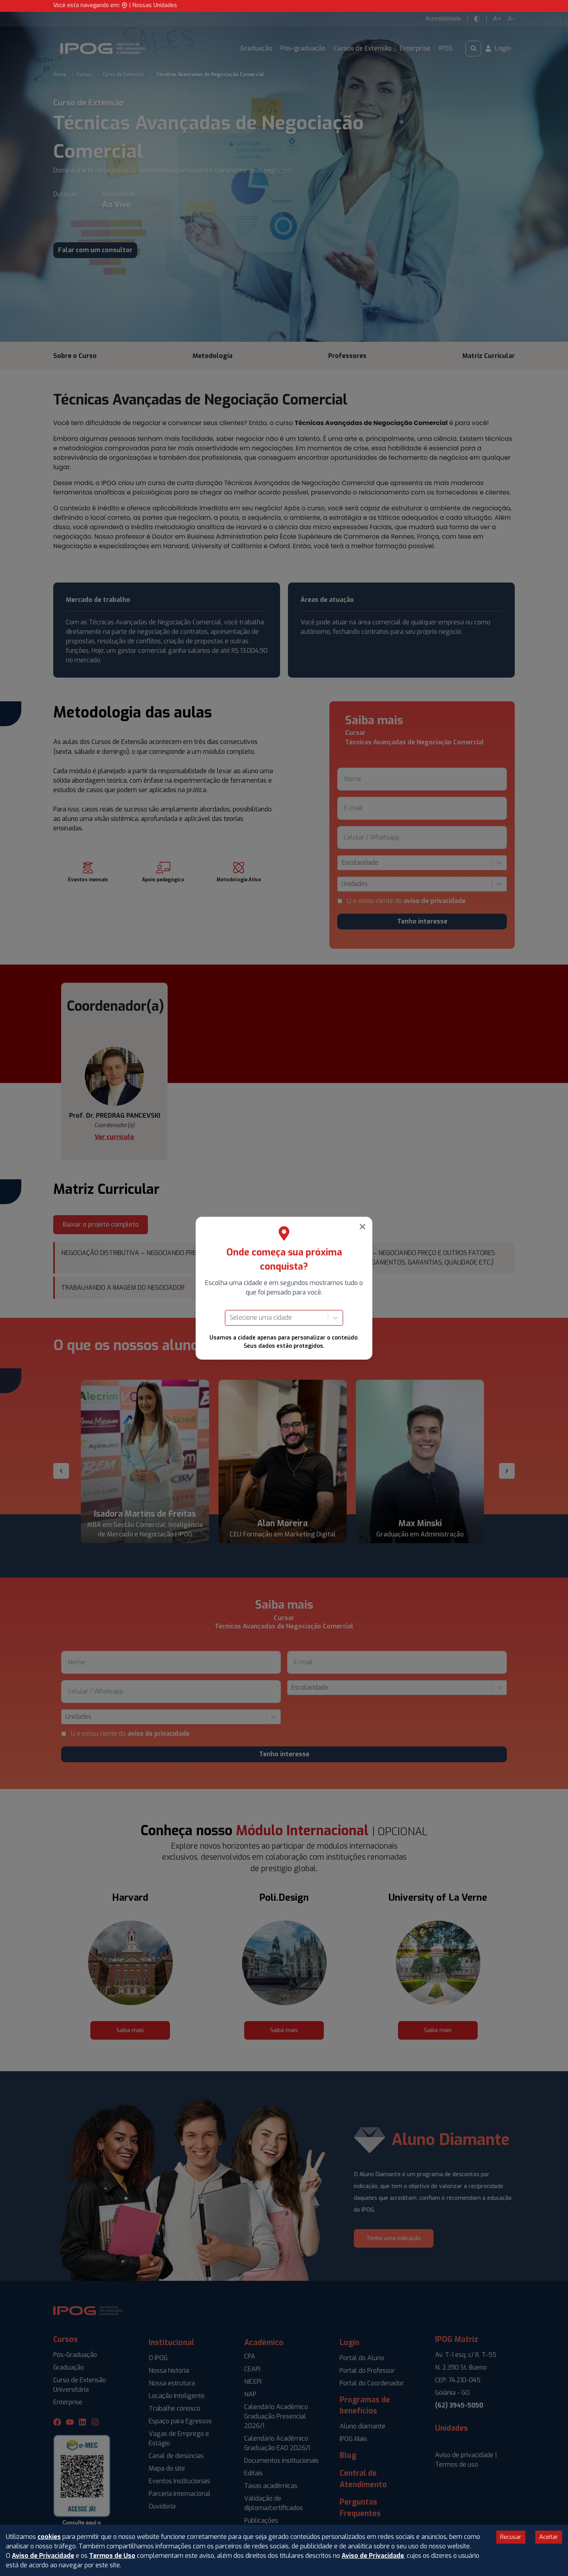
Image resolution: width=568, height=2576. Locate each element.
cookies (49, 2537)
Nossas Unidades (155, 5)
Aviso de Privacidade (43, 2556)
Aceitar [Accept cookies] (548, 2537)
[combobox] (230, 1318)
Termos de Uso (112, 2556)
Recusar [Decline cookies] (510, 2537)
